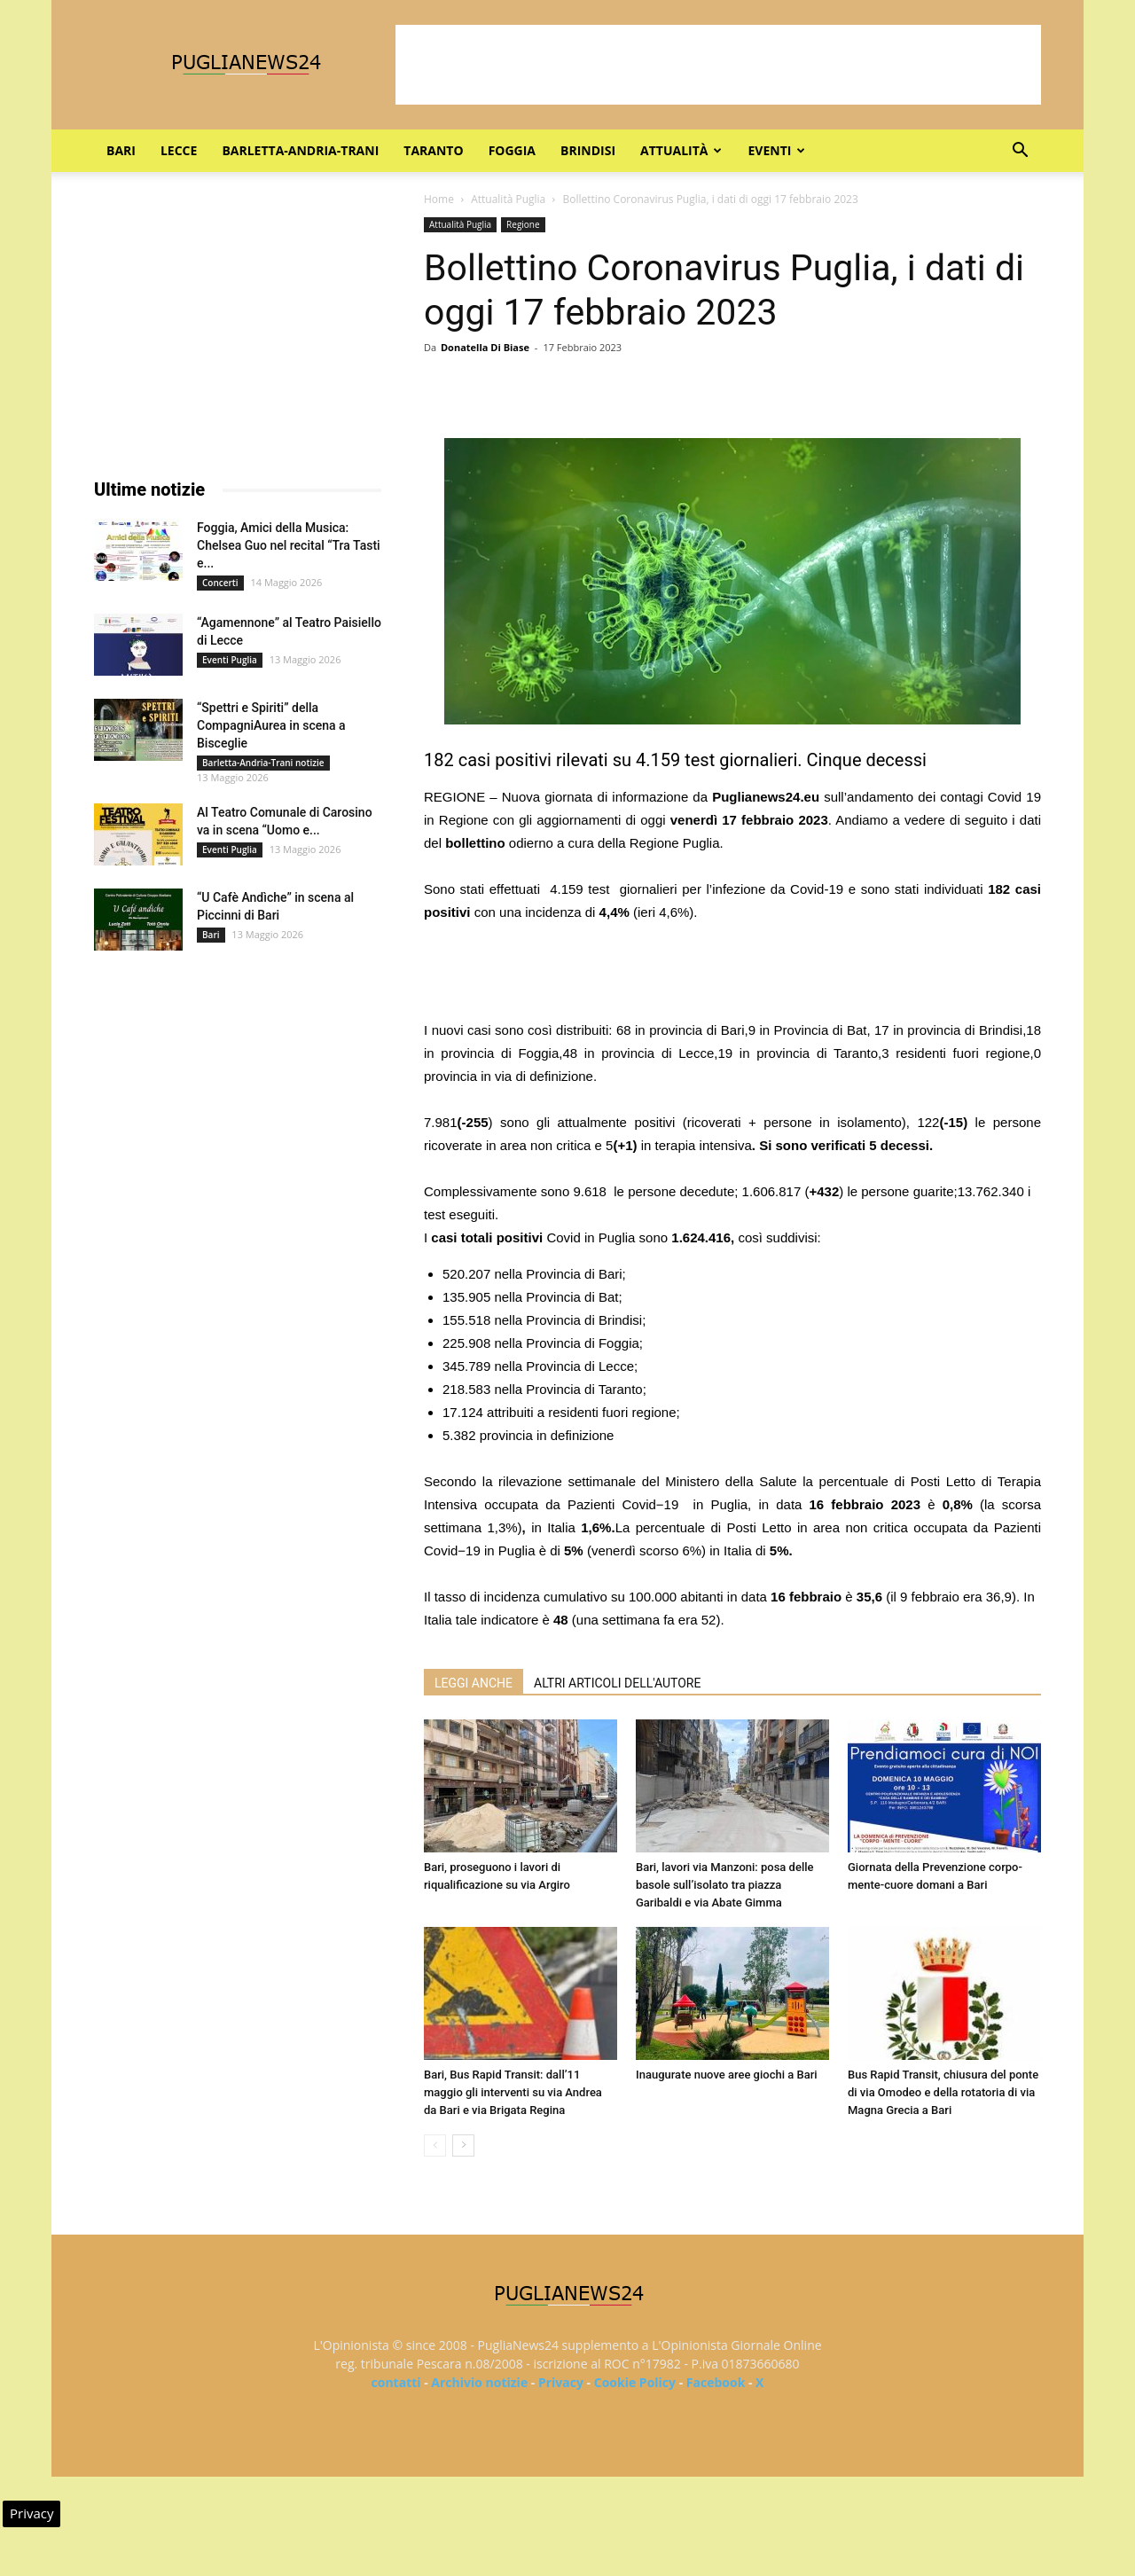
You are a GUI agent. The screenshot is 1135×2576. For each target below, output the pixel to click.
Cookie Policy (635, 2382)
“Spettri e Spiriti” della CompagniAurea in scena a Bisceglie (271, 725)
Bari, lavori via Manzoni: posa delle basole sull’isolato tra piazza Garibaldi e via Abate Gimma (724, 1884)
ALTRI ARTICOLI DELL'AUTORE (617, 1683)
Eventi (776, 150)
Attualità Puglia (508, 199)
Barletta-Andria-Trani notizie (263, 762)
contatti (396, 2382)
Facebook (716, 2382)
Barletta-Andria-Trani (300, 150)
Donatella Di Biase (485, 347)
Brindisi (587, 150)
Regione (523, 224)
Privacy (560, 2382)
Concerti (220, 582)
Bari (121, 150)
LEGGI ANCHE (473, 1683)
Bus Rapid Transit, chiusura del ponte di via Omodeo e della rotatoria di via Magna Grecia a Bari (943, 2092)
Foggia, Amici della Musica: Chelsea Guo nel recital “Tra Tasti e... (288, 545)
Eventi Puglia (229, 660)
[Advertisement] (718, 65)
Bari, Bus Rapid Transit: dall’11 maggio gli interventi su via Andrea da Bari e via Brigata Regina (513, 2092)
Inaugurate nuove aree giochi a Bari (727, 2074)
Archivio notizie (479, 2382)
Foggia (512, 150)
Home (439, 199)
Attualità (681, 150)
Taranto (433, 150)
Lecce (178, 150)
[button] (1019, 152)
